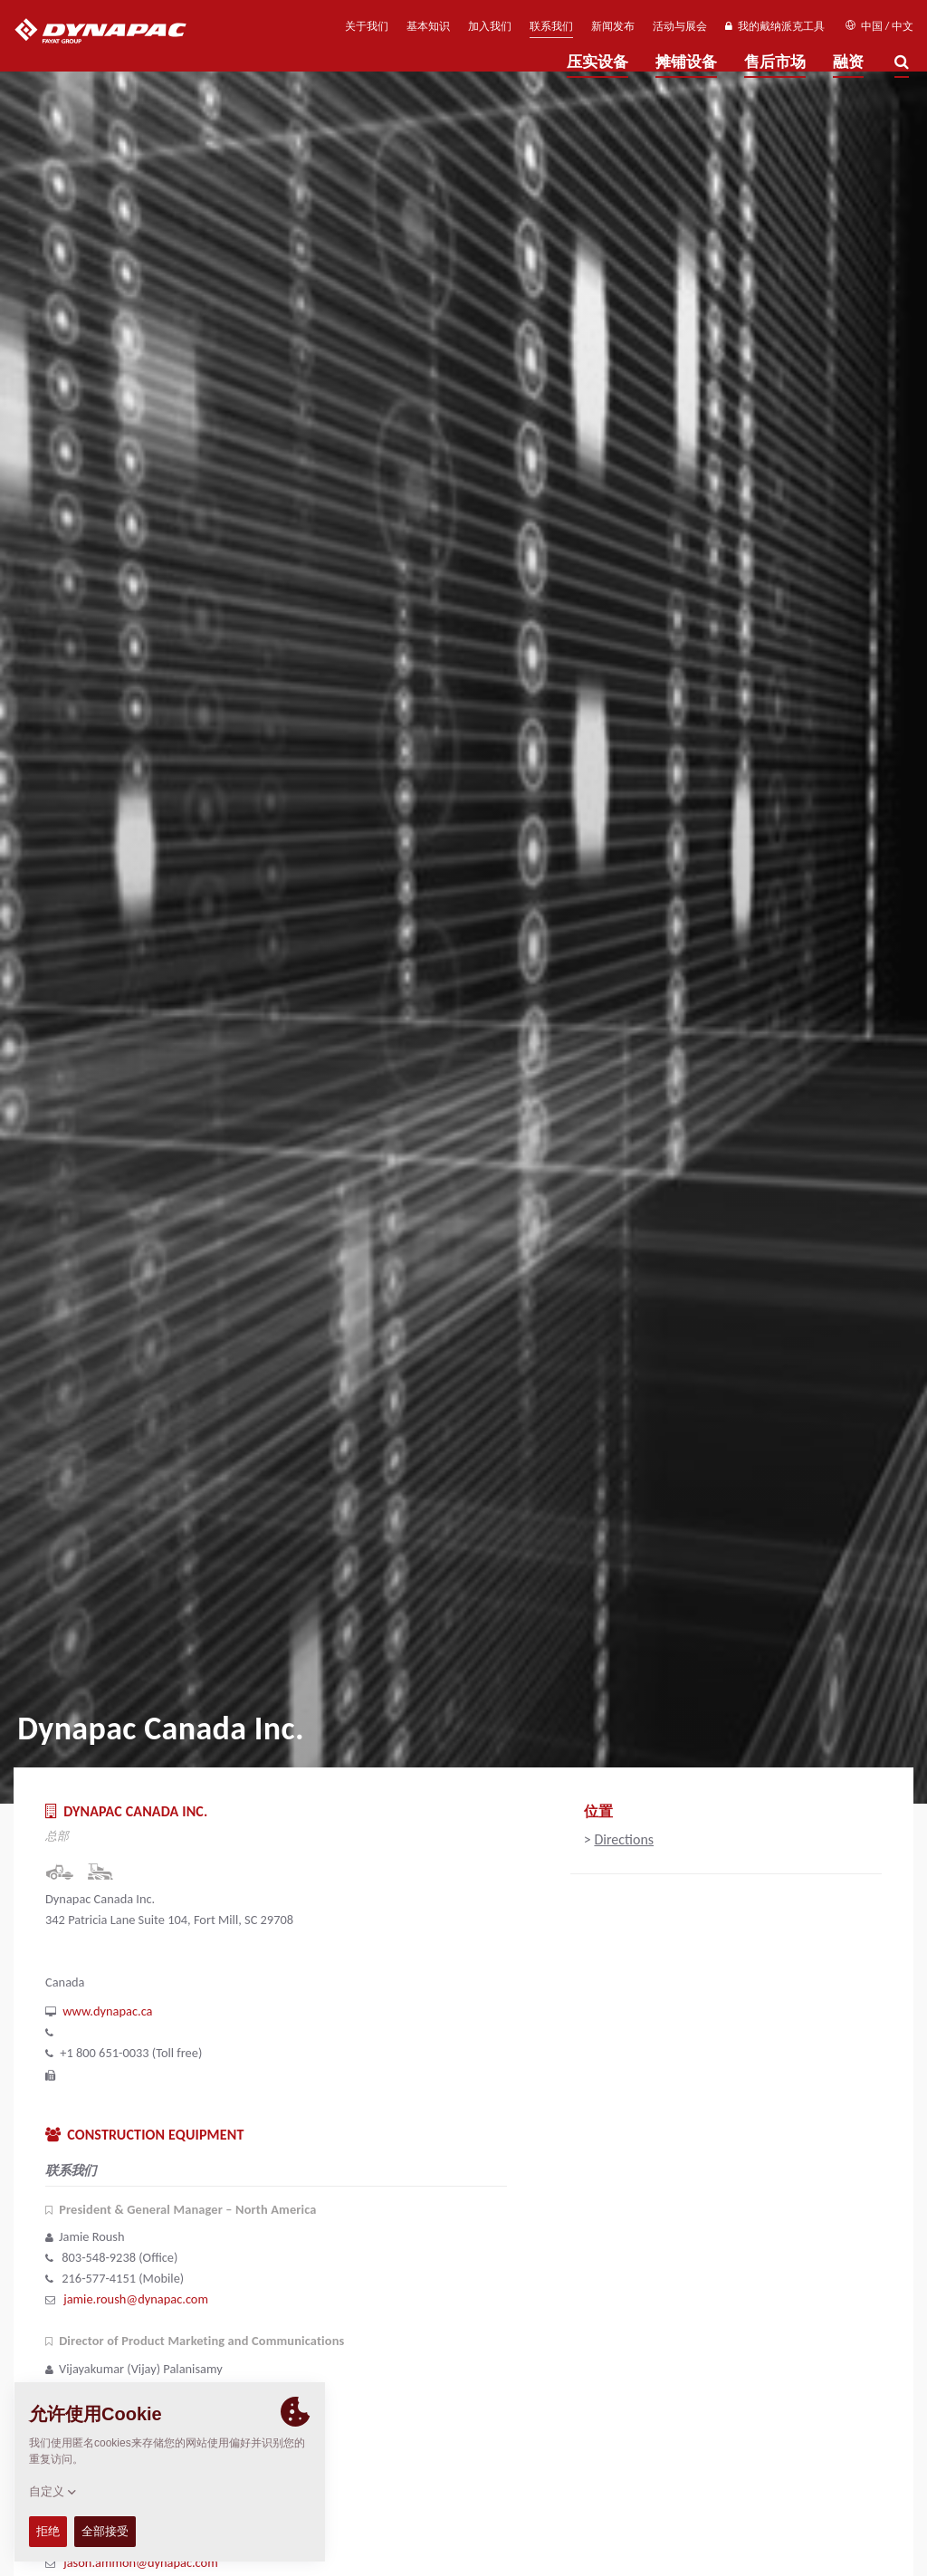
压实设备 (597, 62)
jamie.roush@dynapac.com (135, 2299)
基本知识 (428, 26)
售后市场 (775, 62)
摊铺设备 (686, 62)
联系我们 (551, 26)
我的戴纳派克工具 (774, 26)
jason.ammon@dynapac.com (140, 2562)
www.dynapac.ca (107, 2011)
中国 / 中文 (879, 26)
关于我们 (366, 26)
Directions (624, 1839)
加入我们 (489, 26)
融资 (848, 62)
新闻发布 (613, 26)
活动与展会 (680, 26)
